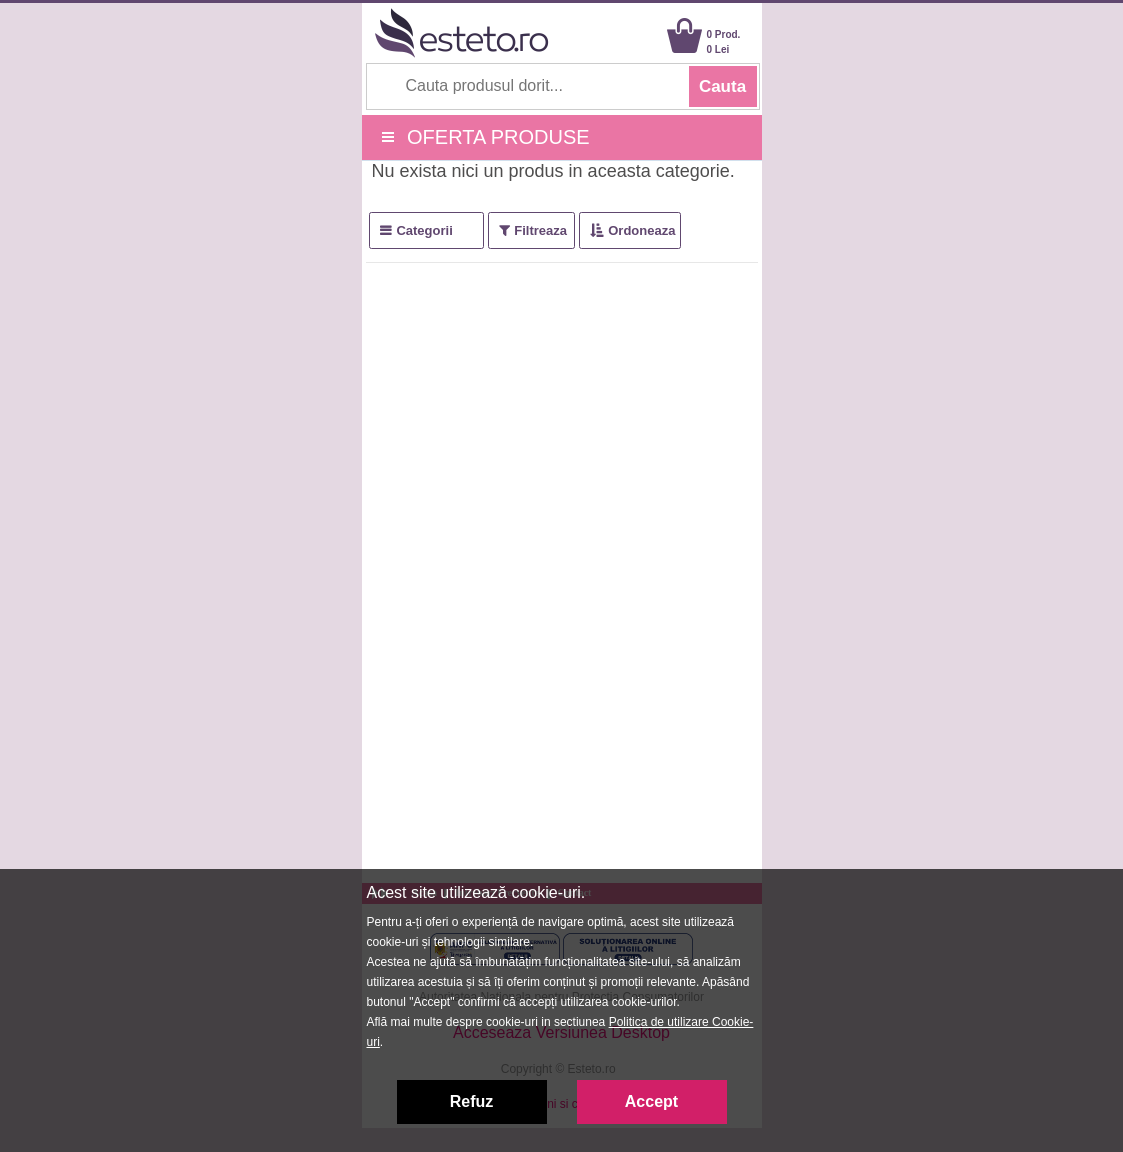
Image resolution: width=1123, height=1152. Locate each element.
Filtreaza (540, 230)
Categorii (424, 230)
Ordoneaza (641, 230)
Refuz (472, 1101)
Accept (651, 1101)
